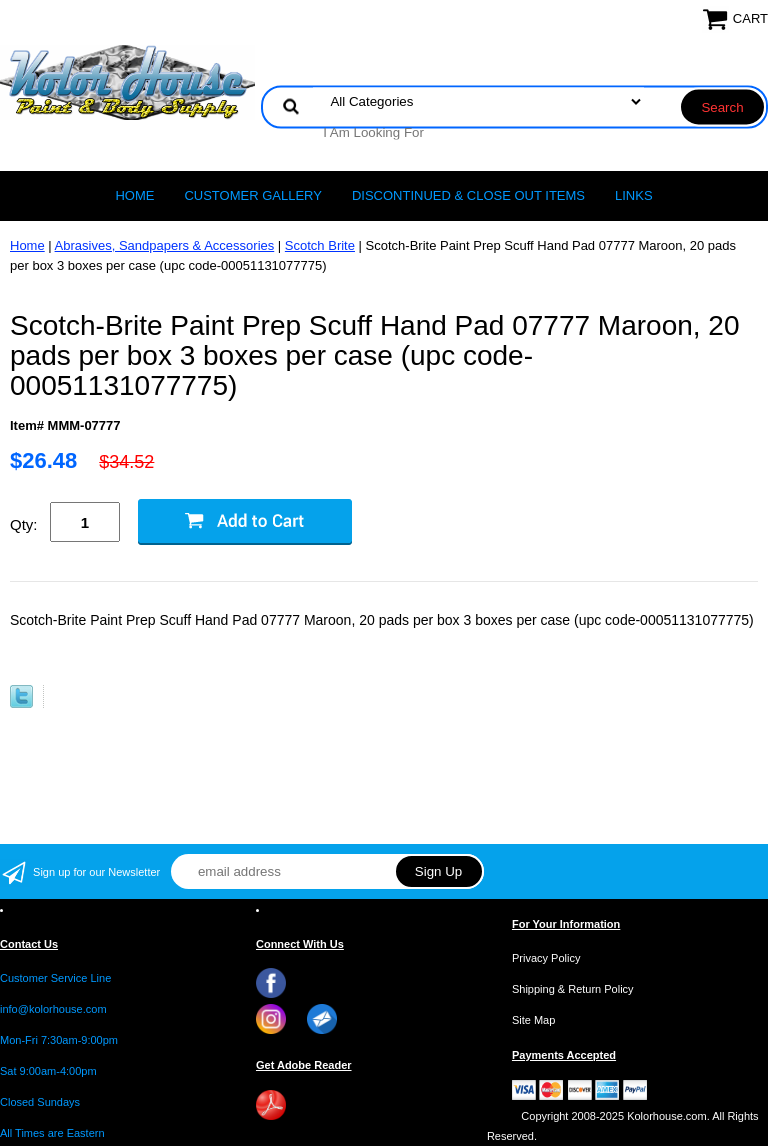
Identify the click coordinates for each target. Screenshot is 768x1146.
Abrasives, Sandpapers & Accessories (165, 245)
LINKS (634, 195)
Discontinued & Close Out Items (468, 195)
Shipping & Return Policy (573, 989)
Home (134, 195)
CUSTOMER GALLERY (253, 195)
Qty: (24, 524)
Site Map (533, 1020)
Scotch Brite (320, 245)
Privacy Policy (546, 958)
